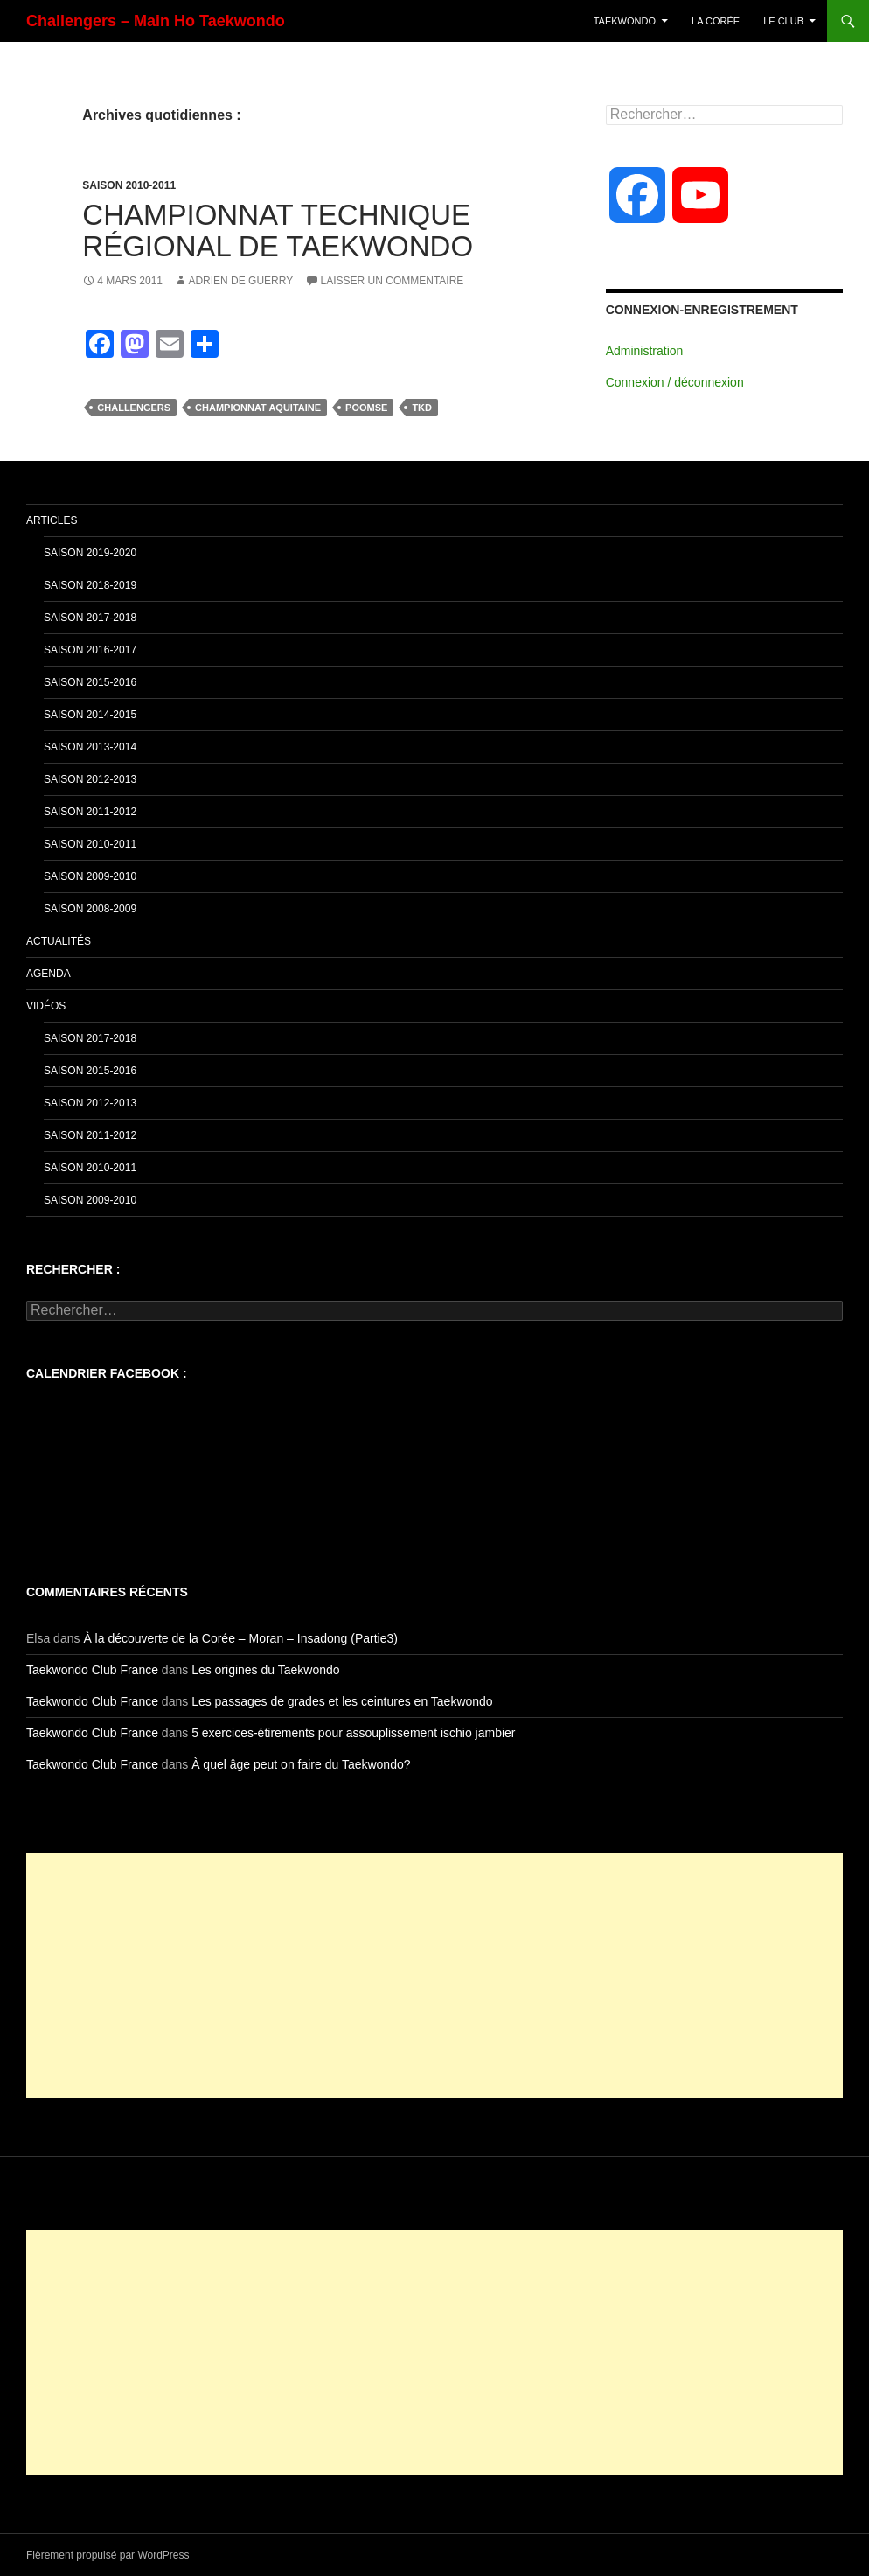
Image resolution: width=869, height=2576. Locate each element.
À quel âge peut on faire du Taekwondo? (300, 1764)
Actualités (58, 941)
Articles (51, 520)
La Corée (716, 21)
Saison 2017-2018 (90, 617)
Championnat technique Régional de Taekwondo (277, 230)
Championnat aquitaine (258, 407)
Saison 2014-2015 (90, 715)
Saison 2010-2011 (129, 185)
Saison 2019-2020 (90, 553)
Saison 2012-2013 (90, 779)
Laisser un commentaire (392, 281)
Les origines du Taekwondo (265, 1670)
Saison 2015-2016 (90, 682)
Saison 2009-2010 (90, 876)
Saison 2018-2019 (90, 585)
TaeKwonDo (625, 21)
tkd (422, 407)
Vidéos (46, 1006)
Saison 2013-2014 (90, 747)
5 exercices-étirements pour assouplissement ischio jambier (353, 1733)
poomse (366, 407)
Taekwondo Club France (92, 1670)
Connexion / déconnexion (675, 382)
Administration (645, 351)
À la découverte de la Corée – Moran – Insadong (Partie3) (240, 1638)
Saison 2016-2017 (90, 650)
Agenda (48, 973)
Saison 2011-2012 (90, 812)
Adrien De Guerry (240, 281)
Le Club (783, 21)
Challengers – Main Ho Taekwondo (155, 21)
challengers (133, 407)
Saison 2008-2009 (90, 909)
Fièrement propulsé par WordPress (108, 2555)
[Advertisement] (434, 1975)
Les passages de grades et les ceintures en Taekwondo (342, 1701)
